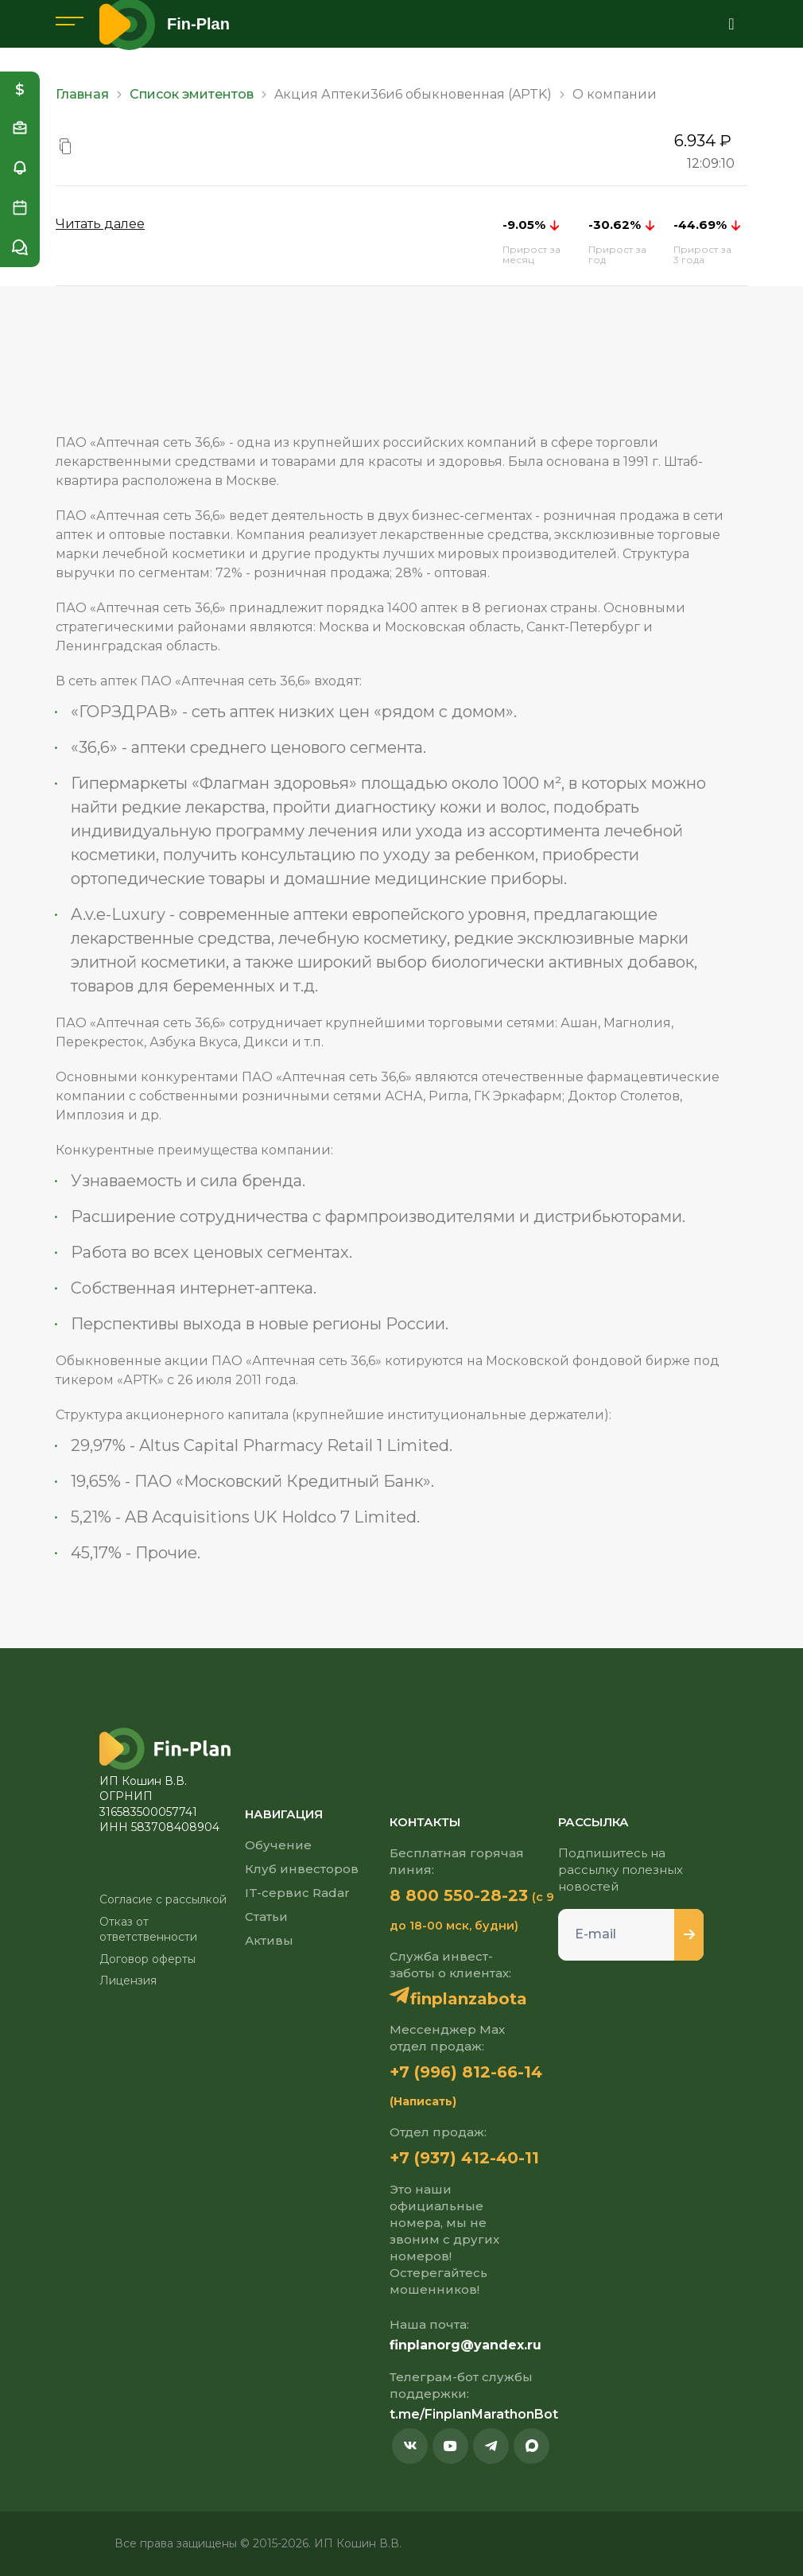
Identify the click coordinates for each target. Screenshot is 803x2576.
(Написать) (423, 2101)
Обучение (278, 1844)
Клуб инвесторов (302, 1868)
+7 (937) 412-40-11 (464, 2157)
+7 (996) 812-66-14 (466, 2071)
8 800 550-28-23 (459, 1895)
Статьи (266, 1916)
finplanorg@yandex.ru (465, 2345)
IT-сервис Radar (297, 1892)
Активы (269, 1940)
